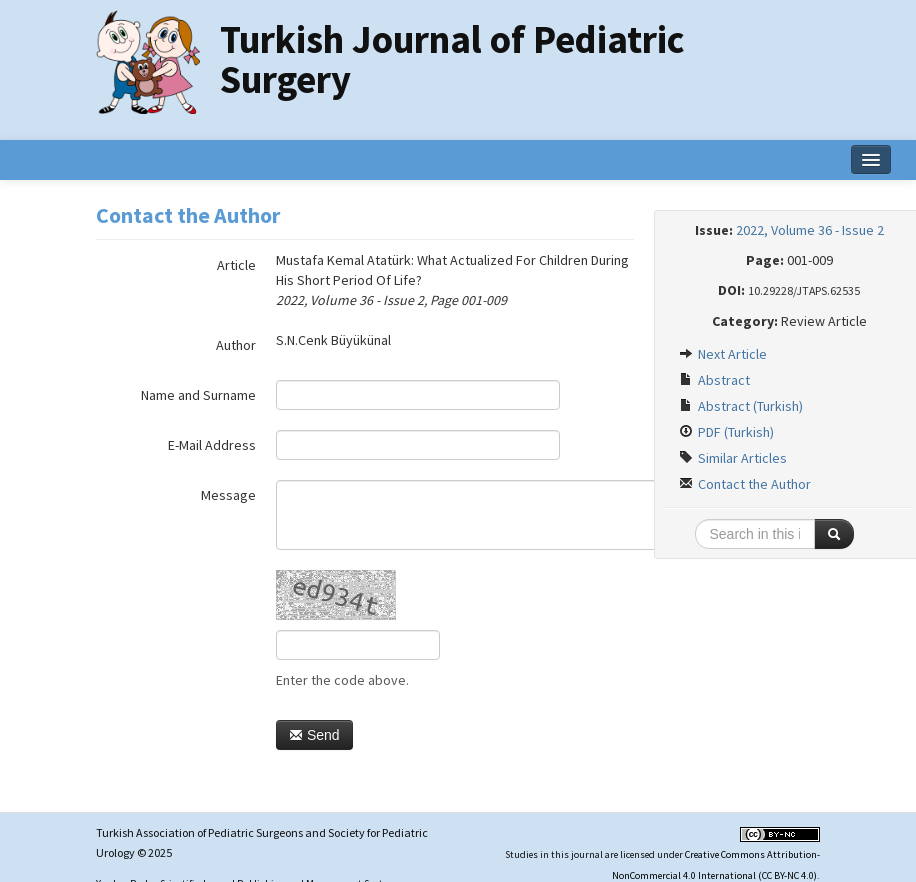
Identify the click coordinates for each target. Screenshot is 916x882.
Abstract (714, 380)
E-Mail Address (212, 445)
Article (236, 265)
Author (236, 345)
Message (228, 495)
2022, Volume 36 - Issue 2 (810, 230)
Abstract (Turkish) (741, 406)
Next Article (723, 354)
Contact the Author (745, 484)
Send (314, 735)
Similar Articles (733, 458)
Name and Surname (198, 395)
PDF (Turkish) (726, 432)
